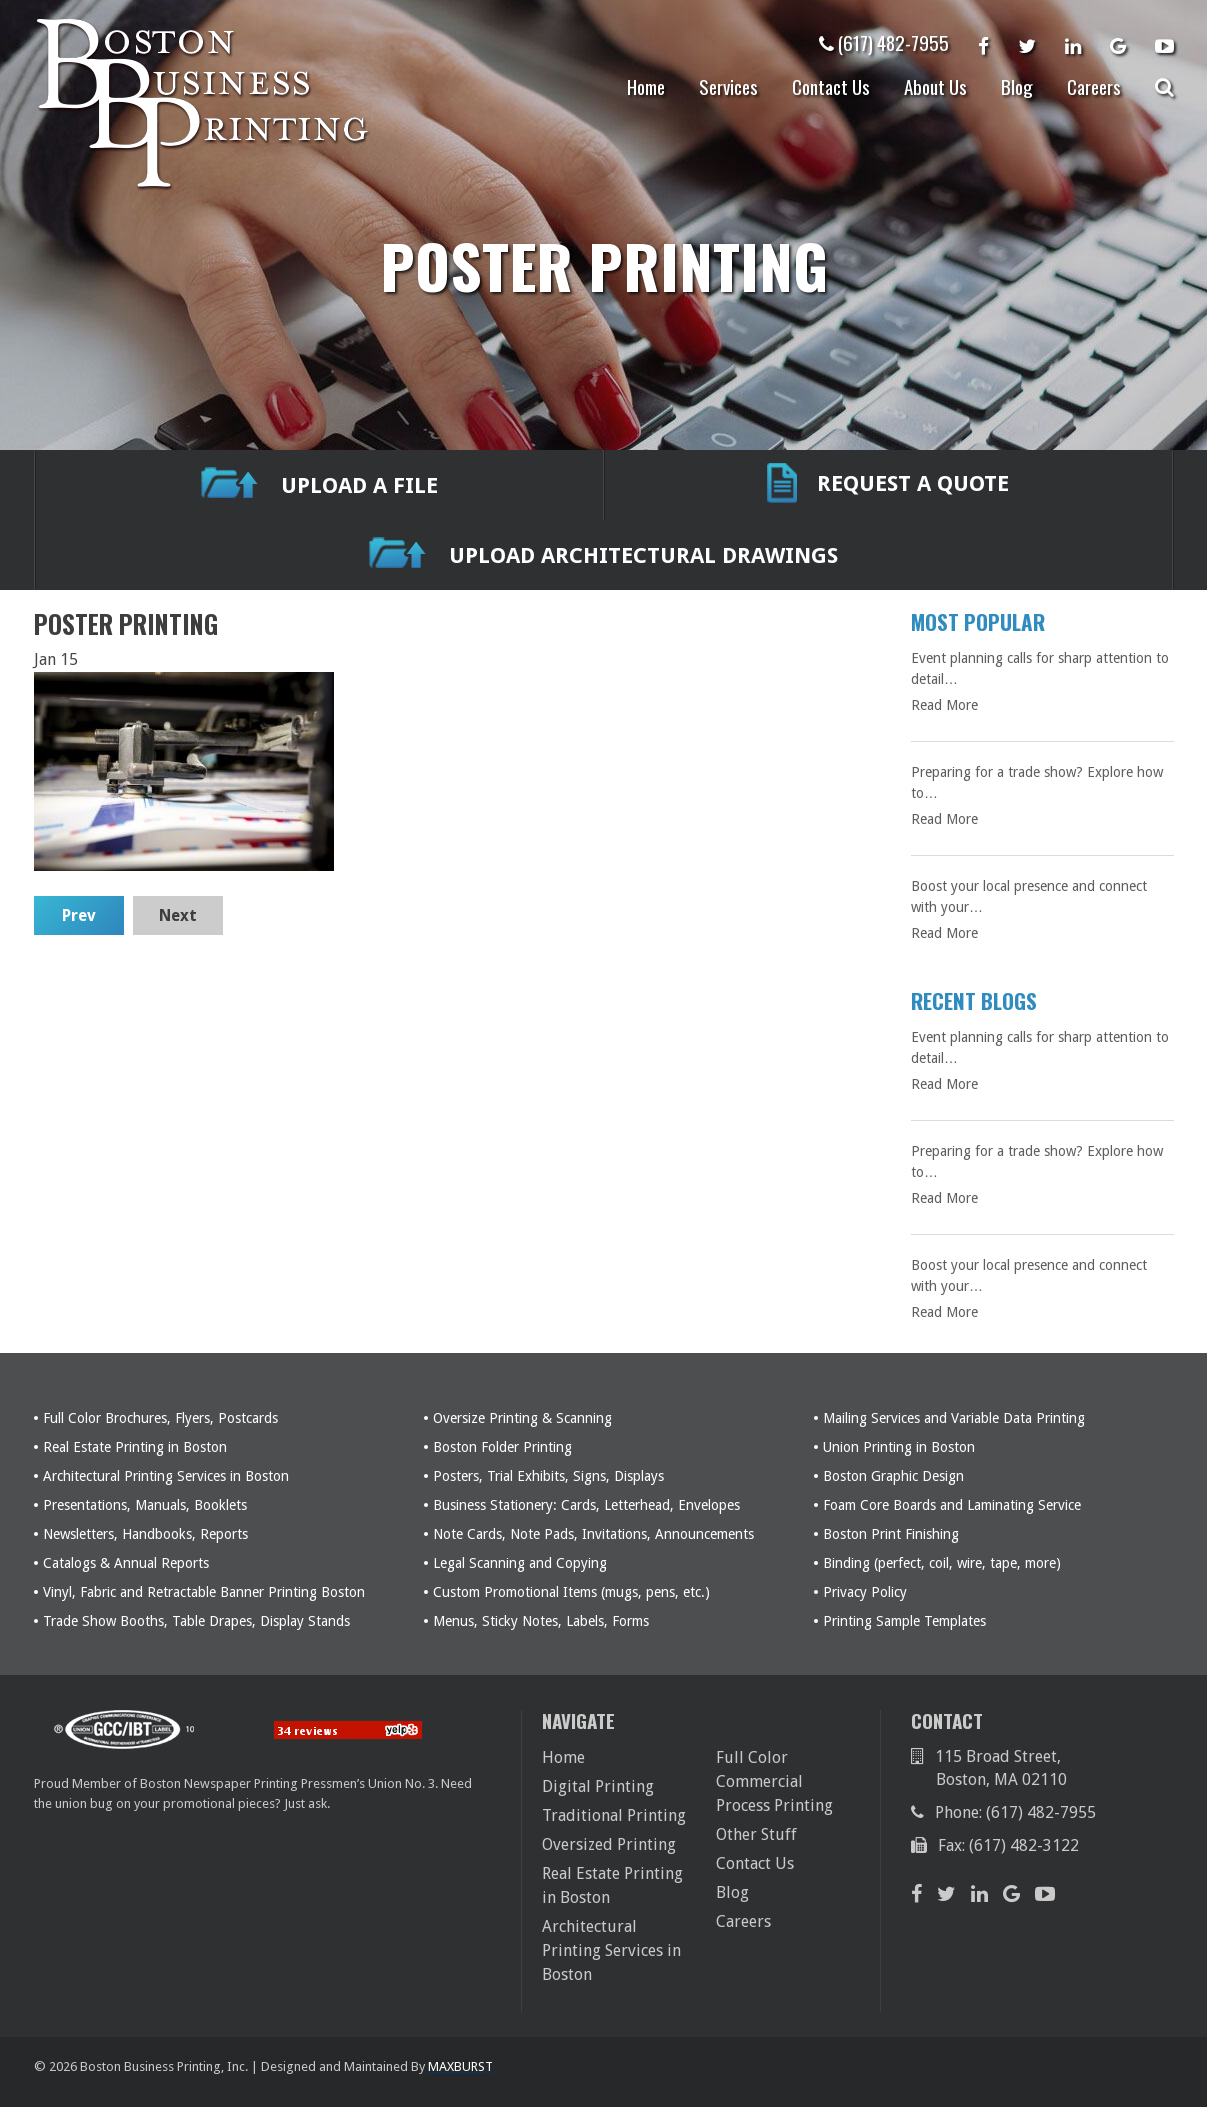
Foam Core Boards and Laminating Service (952, 1505)
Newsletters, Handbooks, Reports (145, 1534)
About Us (935, 86)
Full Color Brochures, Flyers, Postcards (160, 1418)
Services (728, 86)
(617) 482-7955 (884, 42)
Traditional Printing (614, 1815)
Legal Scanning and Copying (520, 1563)
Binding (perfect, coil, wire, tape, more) (942, 1563)
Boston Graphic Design (893, 1476)
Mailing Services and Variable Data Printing (954, 1418)
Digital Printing (598, 1786)
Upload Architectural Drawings (603, 555)
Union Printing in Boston (899, 1447)
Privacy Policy (865, 1592)
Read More (944, 705)
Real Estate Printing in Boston (135, 1447)
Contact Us (831, 86)
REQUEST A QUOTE (888, 485)
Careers (1094, 86)
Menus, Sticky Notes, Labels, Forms (541, 1621)
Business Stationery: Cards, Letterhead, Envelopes (586, 1505)
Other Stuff (756, 1834)
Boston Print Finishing (891, 1534)
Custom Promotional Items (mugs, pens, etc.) (571, 1592)
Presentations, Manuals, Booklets (145, 1505)
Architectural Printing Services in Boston (166, 1476)
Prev (79, 915)
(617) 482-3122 (1024, 1845)
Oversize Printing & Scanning (522, 1418)
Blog (1017, 86)
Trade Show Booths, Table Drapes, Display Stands (196, 1621)
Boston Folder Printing (502, 1447)
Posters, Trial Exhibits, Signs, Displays (548, 1476)
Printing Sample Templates (904, 1621)
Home (646, 86)
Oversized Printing (609, 1844)
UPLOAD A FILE (319, 485)
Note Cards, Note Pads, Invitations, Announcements (593, 1534)
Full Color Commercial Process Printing (774, 1781)
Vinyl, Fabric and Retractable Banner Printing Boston (204, 1592)
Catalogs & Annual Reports (126, 1563)
